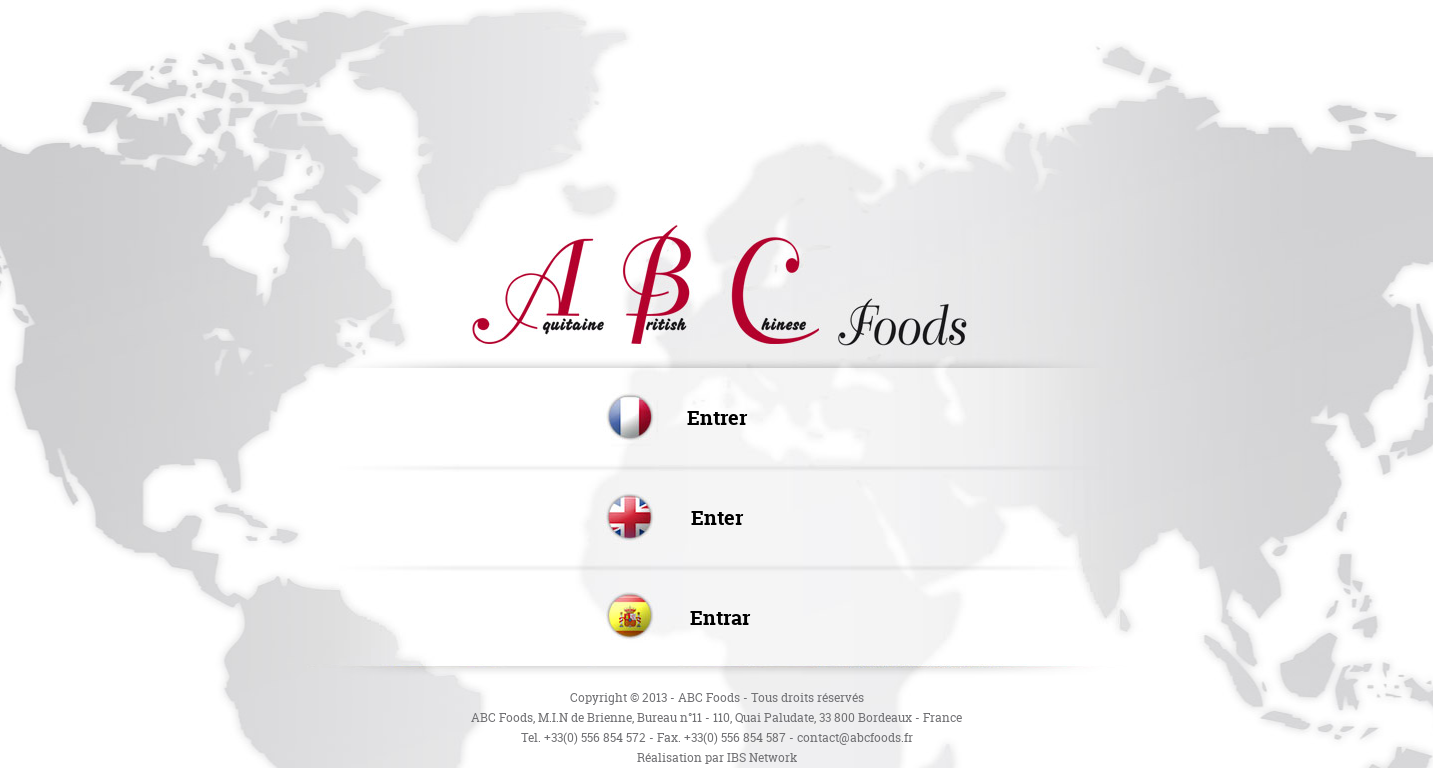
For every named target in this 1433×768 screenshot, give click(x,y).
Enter (717, 517)
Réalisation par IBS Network (717, 757)
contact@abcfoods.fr (855, 737)
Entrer (717, 417)
